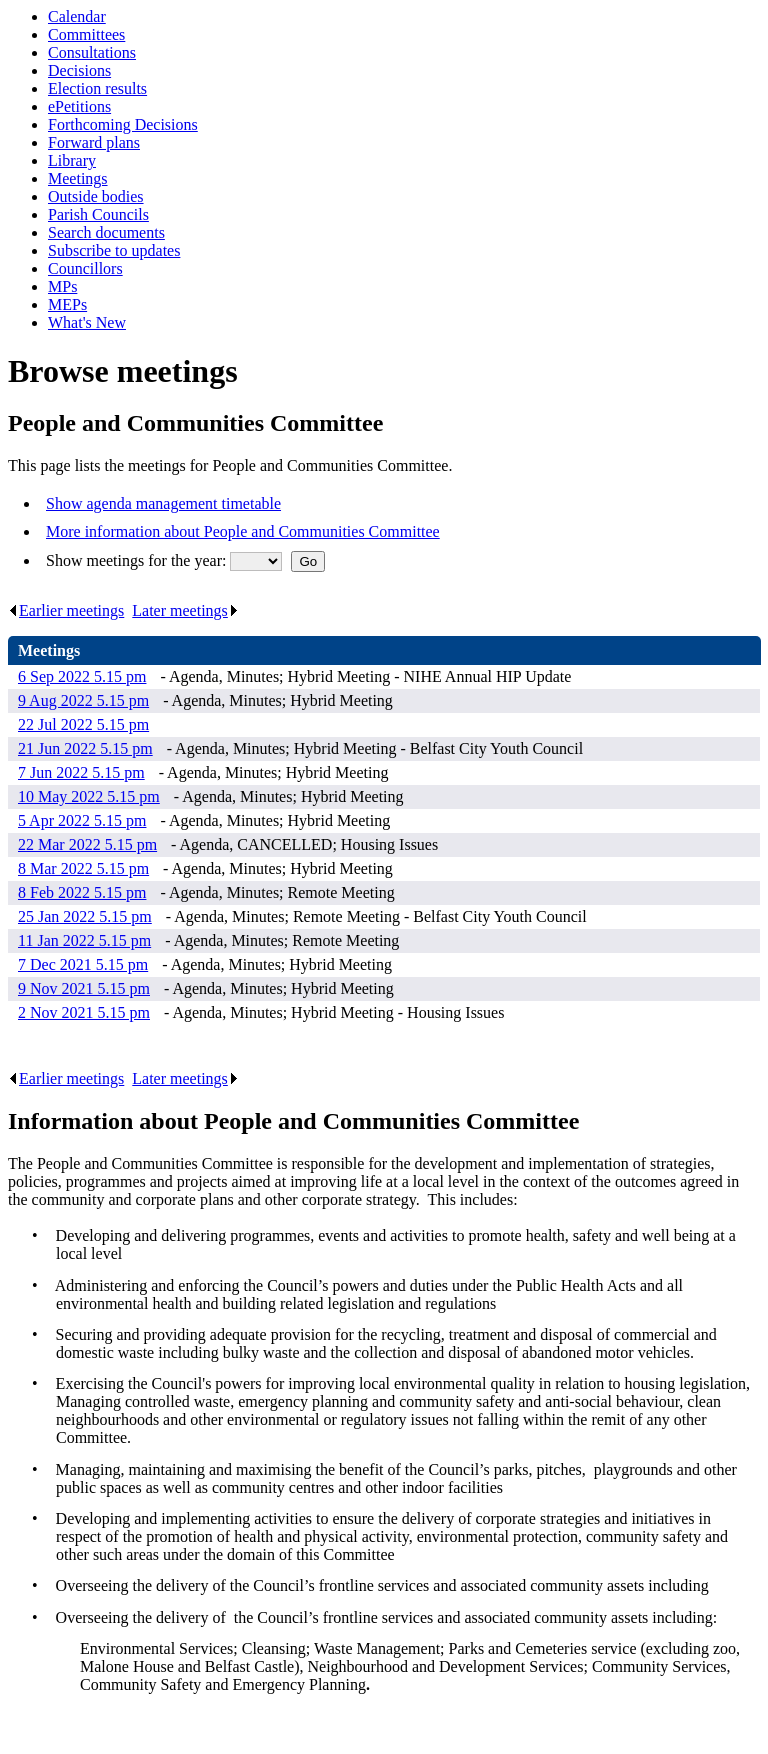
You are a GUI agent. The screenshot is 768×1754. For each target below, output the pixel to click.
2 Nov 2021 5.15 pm (84, 1012)
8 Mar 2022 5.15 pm (83, 868)
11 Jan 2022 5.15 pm (84, 940)
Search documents (106, 232)
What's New (87, 322)
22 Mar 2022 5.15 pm (87, 844)
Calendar (77, 16)
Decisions (79, 70)
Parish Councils (98, 214)
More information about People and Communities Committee (243, 531)
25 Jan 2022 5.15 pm (85, 916)
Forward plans (94, 142)
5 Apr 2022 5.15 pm (82, 820)
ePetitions (79, 106)
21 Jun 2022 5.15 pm (85, 748)
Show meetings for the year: (138, 560)
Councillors (85, 268)
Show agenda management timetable (163, 503)
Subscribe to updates (114, 250)
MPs (62, 286)
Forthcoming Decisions (123, 124)
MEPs (67, 304)
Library (72, 160)
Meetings (78, 178)
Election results (97, 88)
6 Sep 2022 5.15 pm (82, 676)
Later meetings (185, 610)
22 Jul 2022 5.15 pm (83, 724)
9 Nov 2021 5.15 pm (84, 988)
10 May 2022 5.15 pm (89, 796)
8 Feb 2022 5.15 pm (82, 892)
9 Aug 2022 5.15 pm (83, 700)
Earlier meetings (66, 610)
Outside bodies (96, 196)
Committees (86, 34)
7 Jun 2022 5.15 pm (81, 772)
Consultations (92, 52)
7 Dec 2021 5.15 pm (83, 964)
